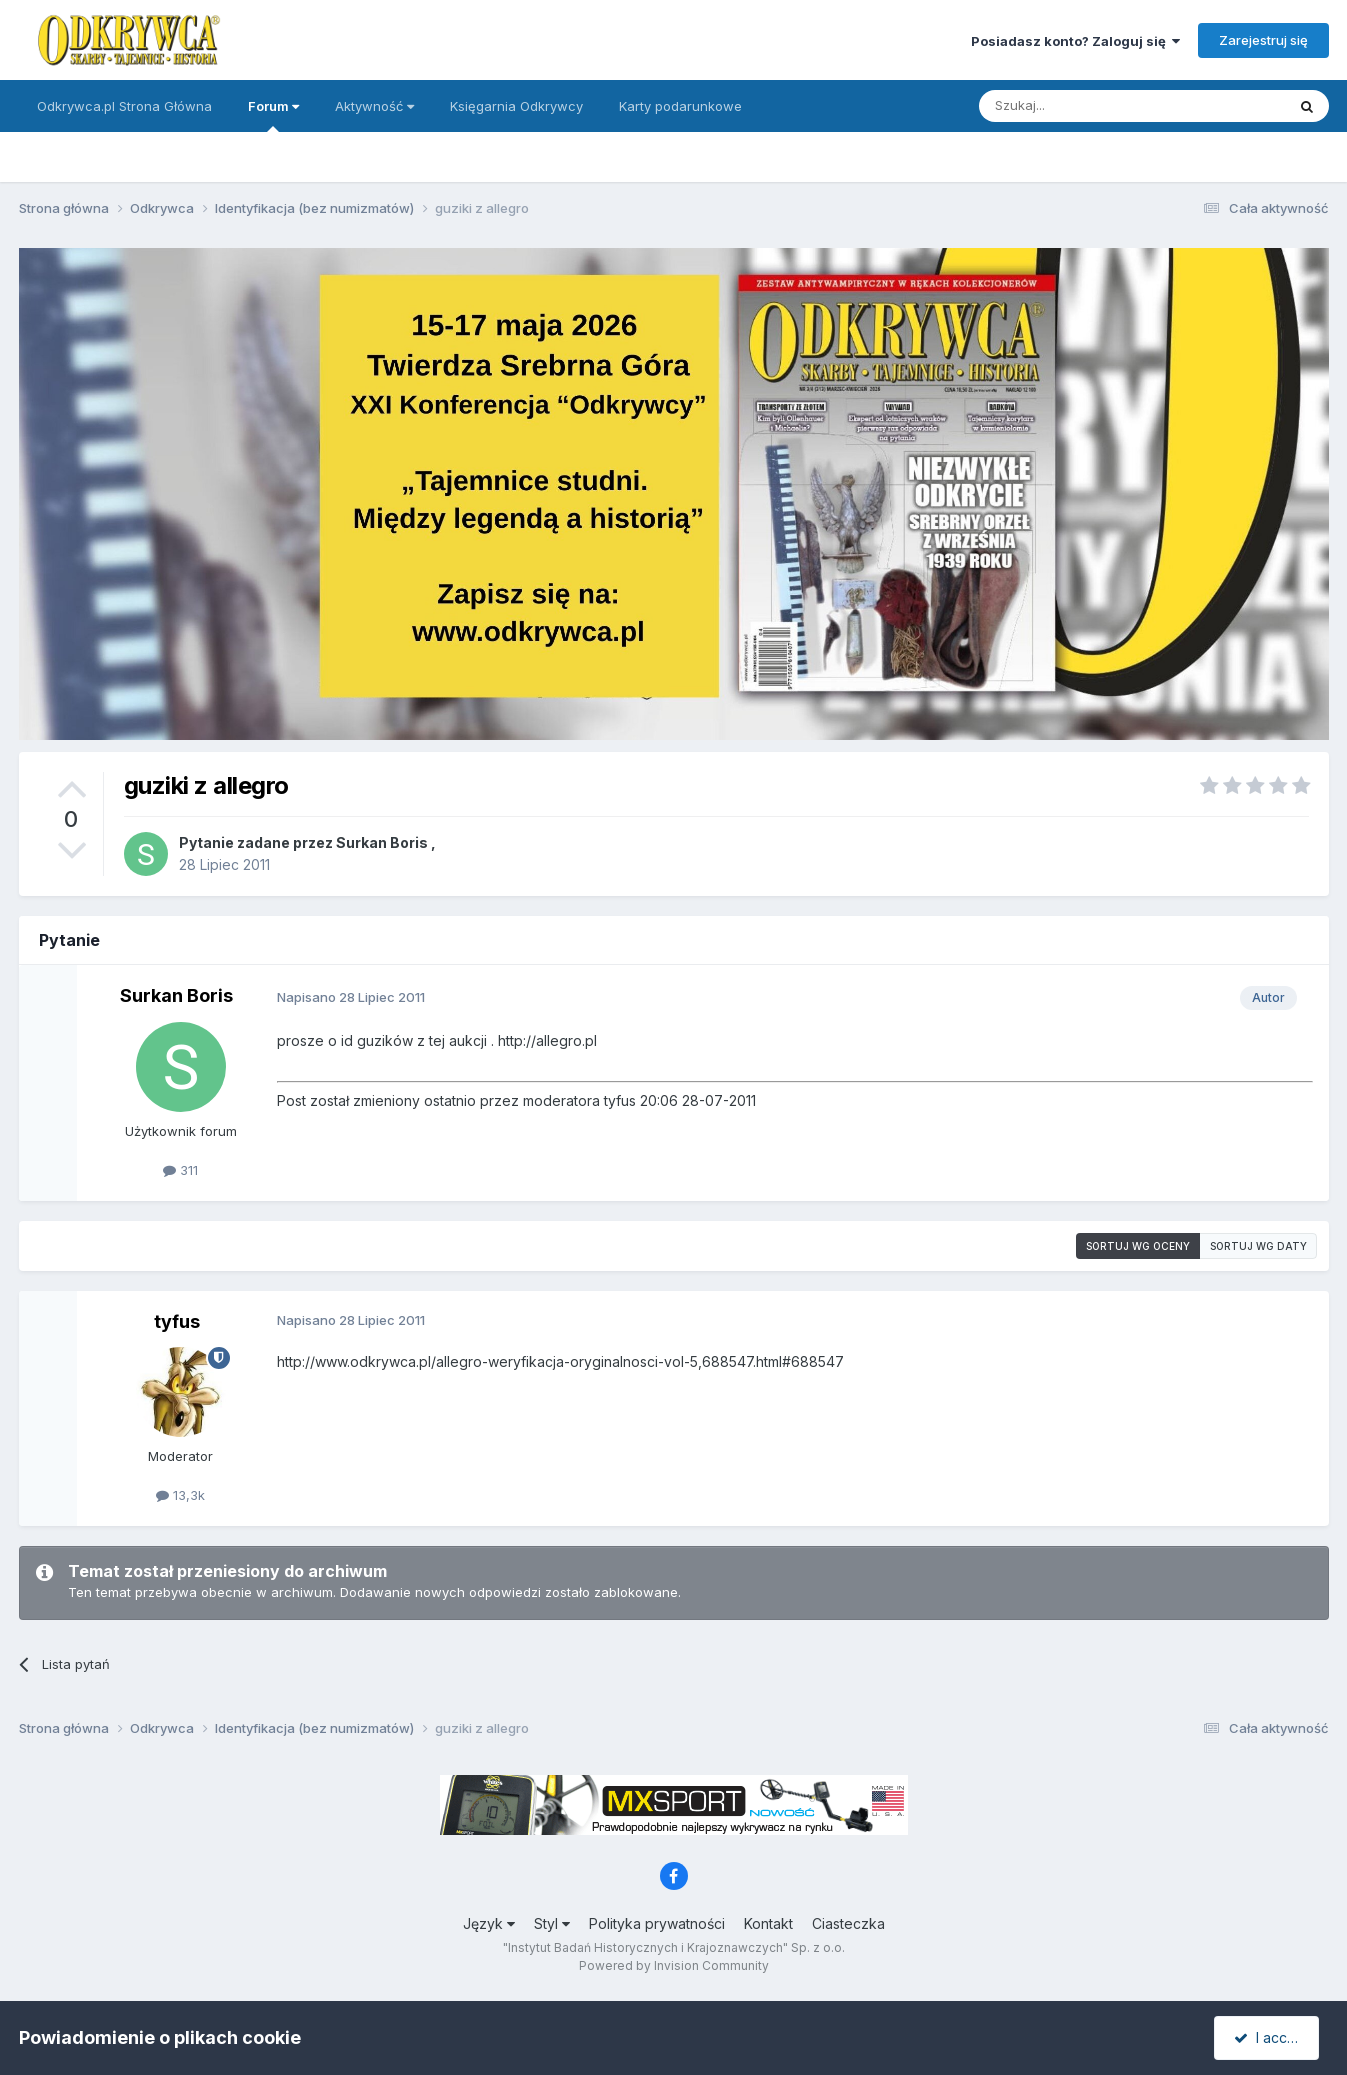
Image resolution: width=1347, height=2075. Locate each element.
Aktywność (374, 106)
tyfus (177, 1321)
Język (489, 1923)
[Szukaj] (1082, 106)
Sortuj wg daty (1258, 1246)
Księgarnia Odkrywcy (516, 106)
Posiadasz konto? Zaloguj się (1075, 41)
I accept (1269, 2037)
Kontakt (768, 1923)
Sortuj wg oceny (1138, 1246)
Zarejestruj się (1263, 40)
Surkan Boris (382, 842)
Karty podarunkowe (680, 106)
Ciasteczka (848, 1923)
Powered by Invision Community (674, 1965)
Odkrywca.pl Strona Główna (124, 106)
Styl (552, 1923)
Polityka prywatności (657, 1923)
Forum (273, 115)
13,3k (180, 1495)
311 (180, 1170)
